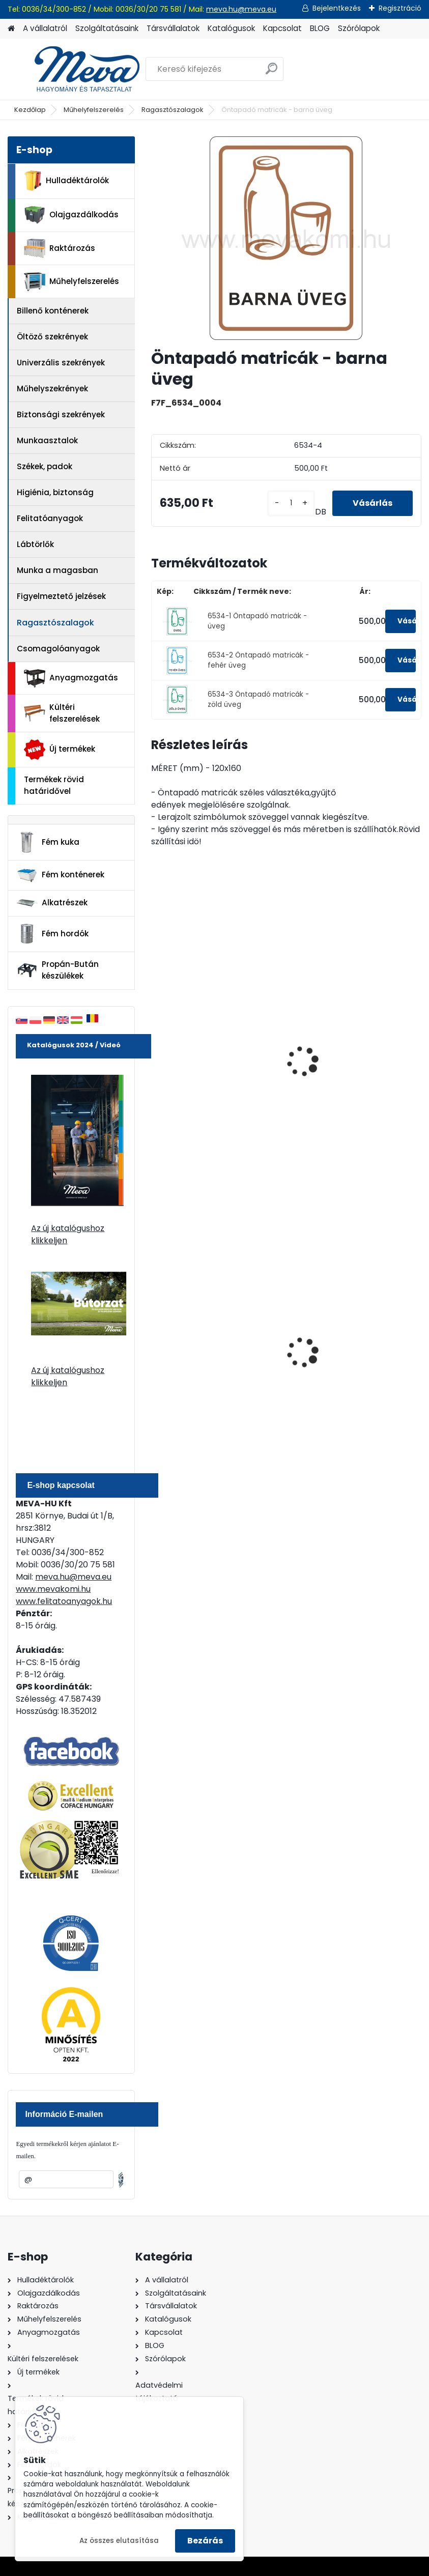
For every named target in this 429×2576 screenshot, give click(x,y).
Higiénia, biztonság (55, 492)
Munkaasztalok (47, 440)
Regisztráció (400, 8)
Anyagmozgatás (71, 678)
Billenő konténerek (53, 310)
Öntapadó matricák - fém (210, 1028)
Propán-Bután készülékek (57, 970)
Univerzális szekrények (61, 362)
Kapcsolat (282, 28)
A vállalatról (45, 28)
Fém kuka (47, 842)
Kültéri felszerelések (62, 713)
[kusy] (290, 503)
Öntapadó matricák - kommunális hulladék (340, 1033)
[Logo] (78, 69)
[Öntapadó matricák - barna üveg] (286, 238)
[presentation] (156, 1050)
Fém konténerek (60, 875)
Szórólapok (359, 28)
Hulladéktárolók (66, 180)
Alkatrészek (52, 902)
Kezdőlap (30, 110)
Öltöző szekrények (52, 336)
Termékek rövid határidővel (54, 785)
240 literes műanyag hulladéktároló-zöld (200, 1359)
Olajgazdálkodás (71, 215)
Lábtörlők (35, 544)
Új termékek (59, 749)
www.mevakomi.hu (53, 1589)
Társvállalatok (173, 28)
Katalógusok (231, 28)
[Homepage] (11, 29)
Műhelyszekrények (52, 388)
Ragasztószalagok (172, 110)
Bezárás (205, 2540)
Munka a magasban (57, 570)
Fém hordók (52, 933)
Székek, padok (44, 466)
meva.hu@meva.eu (241, 9)
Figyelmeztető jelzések (61, 596)
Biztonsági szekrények (61, 414)
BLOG (320, 28)
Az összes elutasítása (119, 2540)
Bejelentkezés (336, 8)
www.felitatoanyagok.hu (64, 1601)
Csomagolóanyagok (58, 648)
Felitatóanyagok (50, 518)
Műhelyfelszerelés (94, 110)
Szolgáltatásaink (106, 28)
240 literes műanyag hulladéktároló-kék (338, 1359)
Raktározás (59, 248)
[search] (271, 72)
